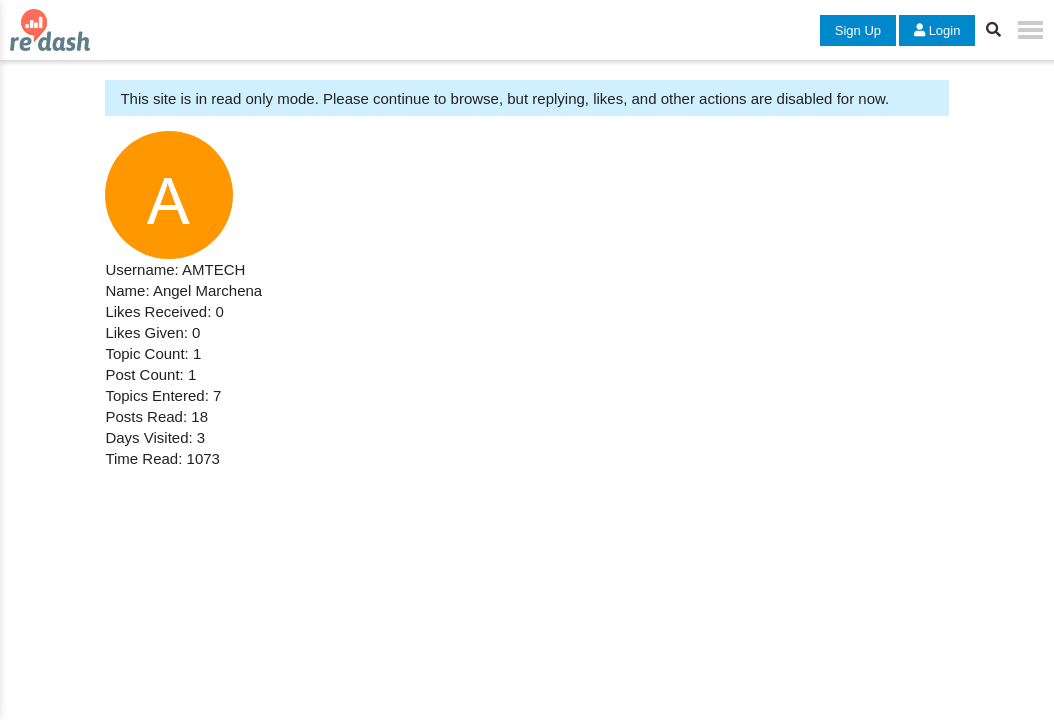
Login (937, 30)
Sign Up (858, 30)
